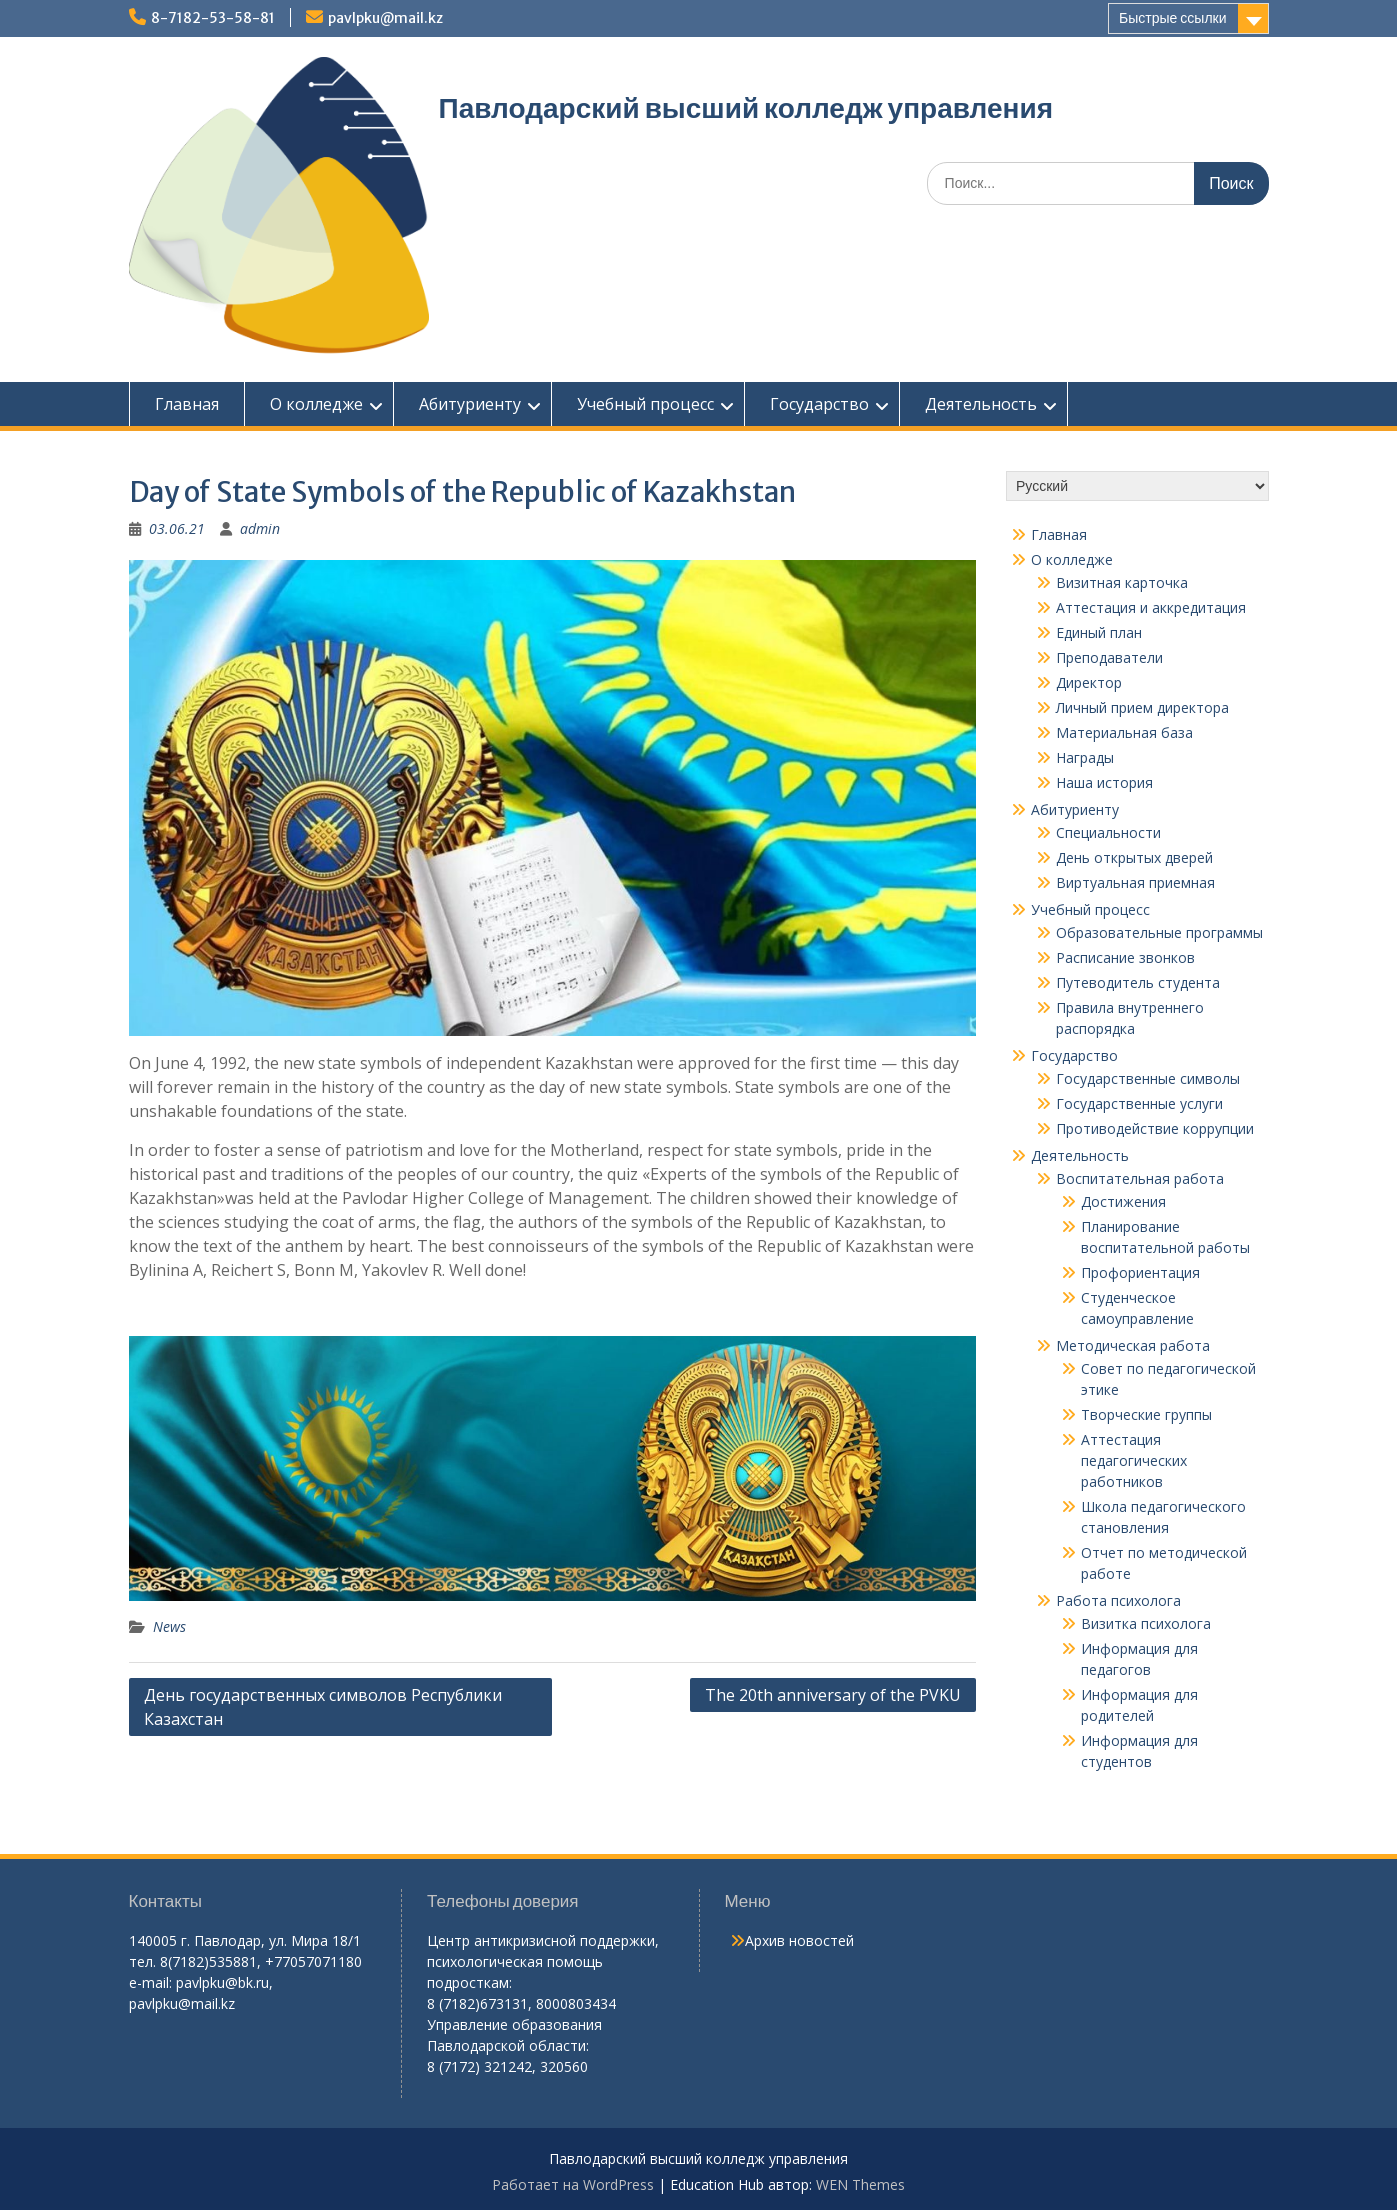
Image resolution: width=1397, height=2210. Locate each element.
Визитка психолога (1146, 1623)
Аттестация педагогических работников (1134, 1460)
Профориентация (1140, 1272)
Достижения (1123, 1201)
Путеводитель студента (1138, 982)
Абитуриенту (470, 404)
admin (260, 528)
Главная (187, 404)
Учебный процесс (645, 404)
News (169, 1626)
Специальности (1108, 832)
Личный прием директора (1142, 707)
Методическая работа (1133, 1345)
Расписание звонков (1125, 957)
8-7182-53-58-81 (213, 18)
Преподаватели (1109, 657)
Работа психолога (1118, 1600)
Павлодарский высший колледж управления (746, 108)
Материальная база (1124, 732)
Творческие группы (1146, 1414)
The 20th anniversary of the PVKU (833, 1695)
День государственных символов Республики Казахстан (323, 1707)
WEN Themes (860, 2184)
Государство (819, 404)
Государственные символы (1148, 1078)
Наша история (1104, 782)
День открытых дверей (1134, 857)
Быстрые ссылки (1172, 18)
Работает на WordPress (573, 2184)
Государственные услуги (1139, 1103)
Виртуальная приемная (1135, 882)
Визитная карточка (1122, 582)
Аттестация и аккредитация (1151, 607)
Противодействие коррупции (1155, 1128)
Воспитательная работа (1140, 1178)
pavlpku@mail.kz (385, 18)
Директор (1089, 682)
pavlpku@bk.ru (222, 1982)
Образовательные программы (1159, 932)
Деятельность (981, 404)
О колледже (316, 404)
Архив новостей (799, 1940)
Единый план (1099, 632)
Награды (1085, 757)
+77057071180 (313, 1961)
